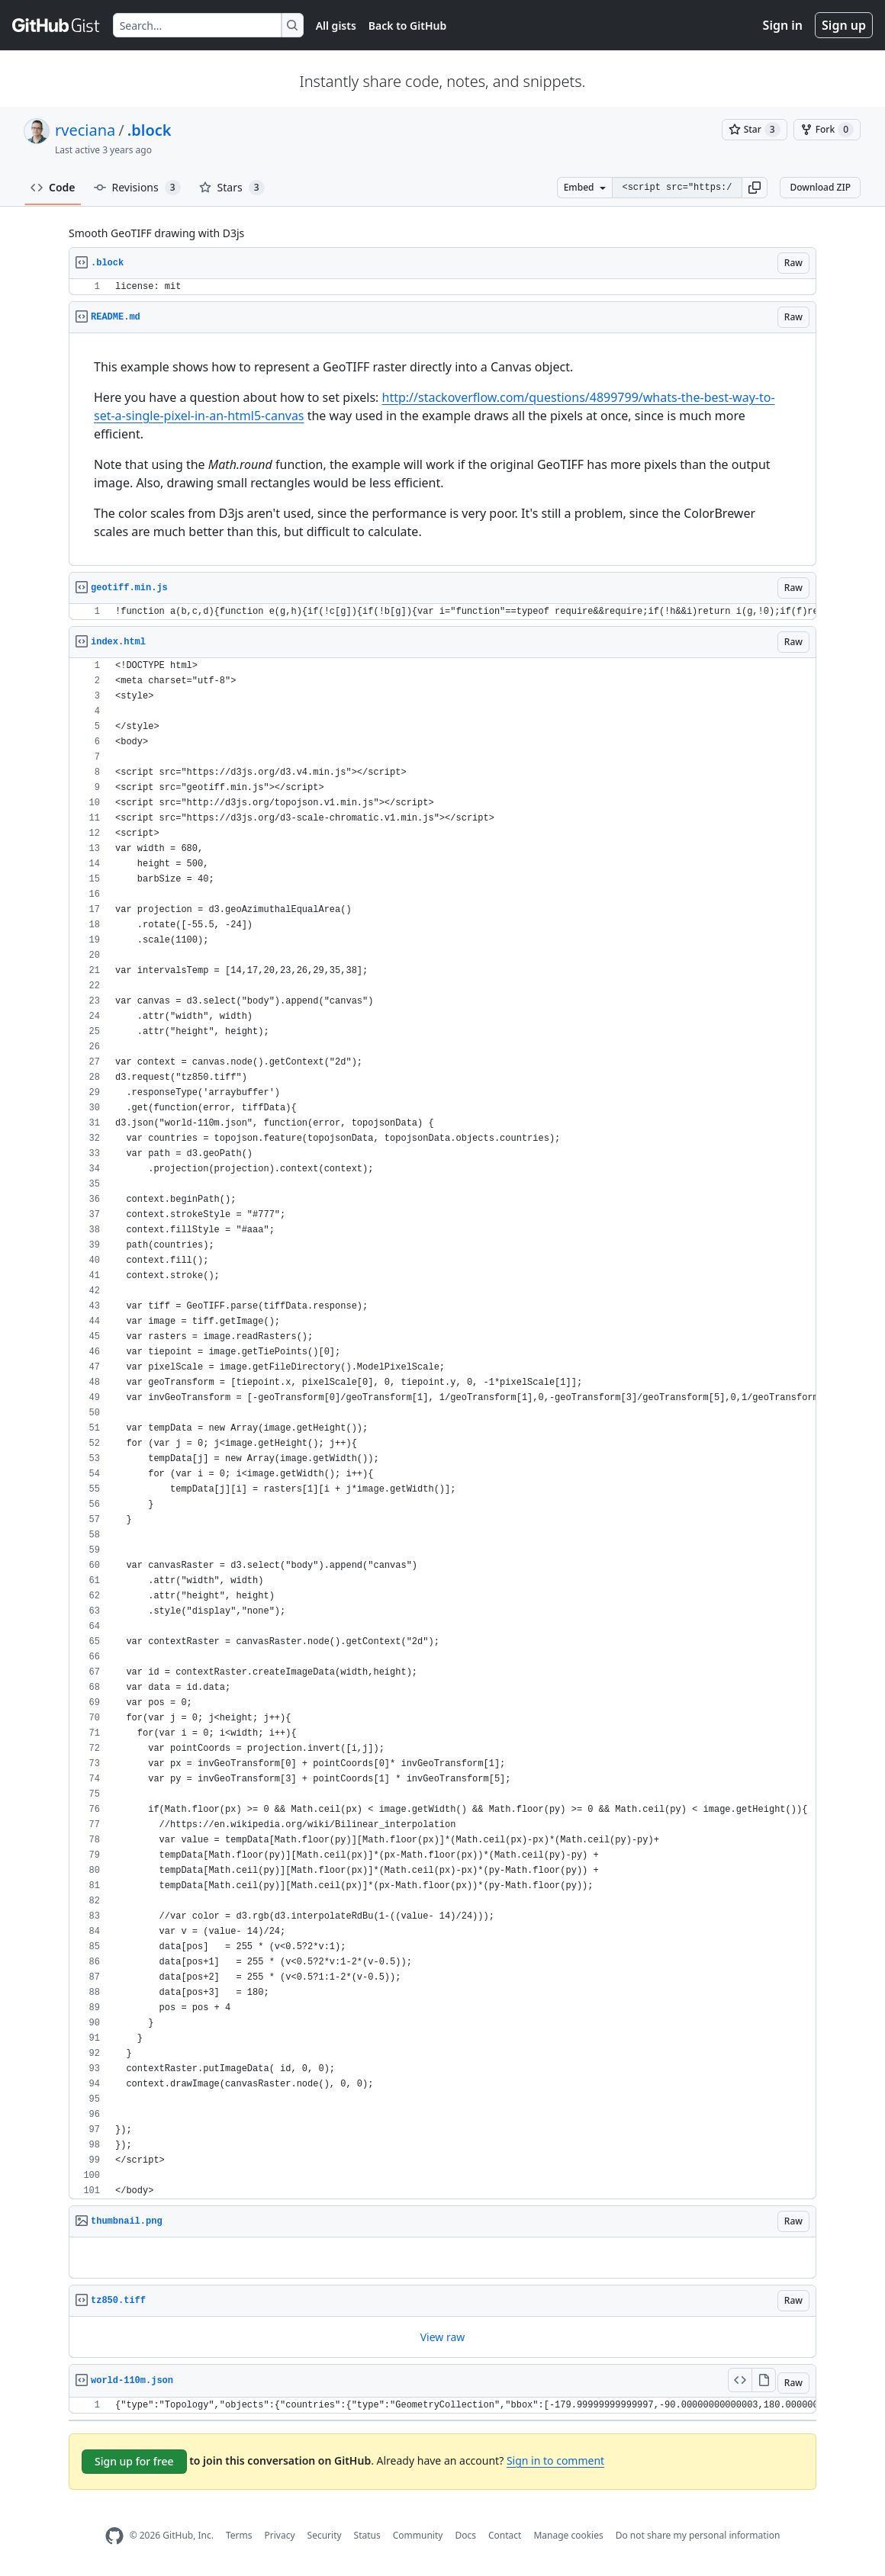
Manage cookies (568, 2535)
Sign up (844, 25)
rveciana (85, 130)
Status (367, 2535)
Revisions (137, 187)
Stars (232, 187)
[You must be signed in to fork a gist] (827, 129)
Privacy (280, 2535)
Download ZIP (820, 187)
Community (418, 2535)
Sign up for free (134, 2461)
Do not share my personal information (698, 2535)
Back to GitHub (407, 25)
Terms (239, 2535)
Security (324, 2535)
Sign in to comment (555, 2460)
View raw (442, 2337)
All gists (336, 25)
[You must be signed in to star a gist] (754, 129)
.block (149, 130)
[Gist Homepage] (56, 25)
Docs (465, 2535)
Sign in (783, 25)
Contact (504, 2535)
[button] (755, 187)
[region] (442, 287)
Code (53, 187)
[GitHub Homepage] (114, 2535)
